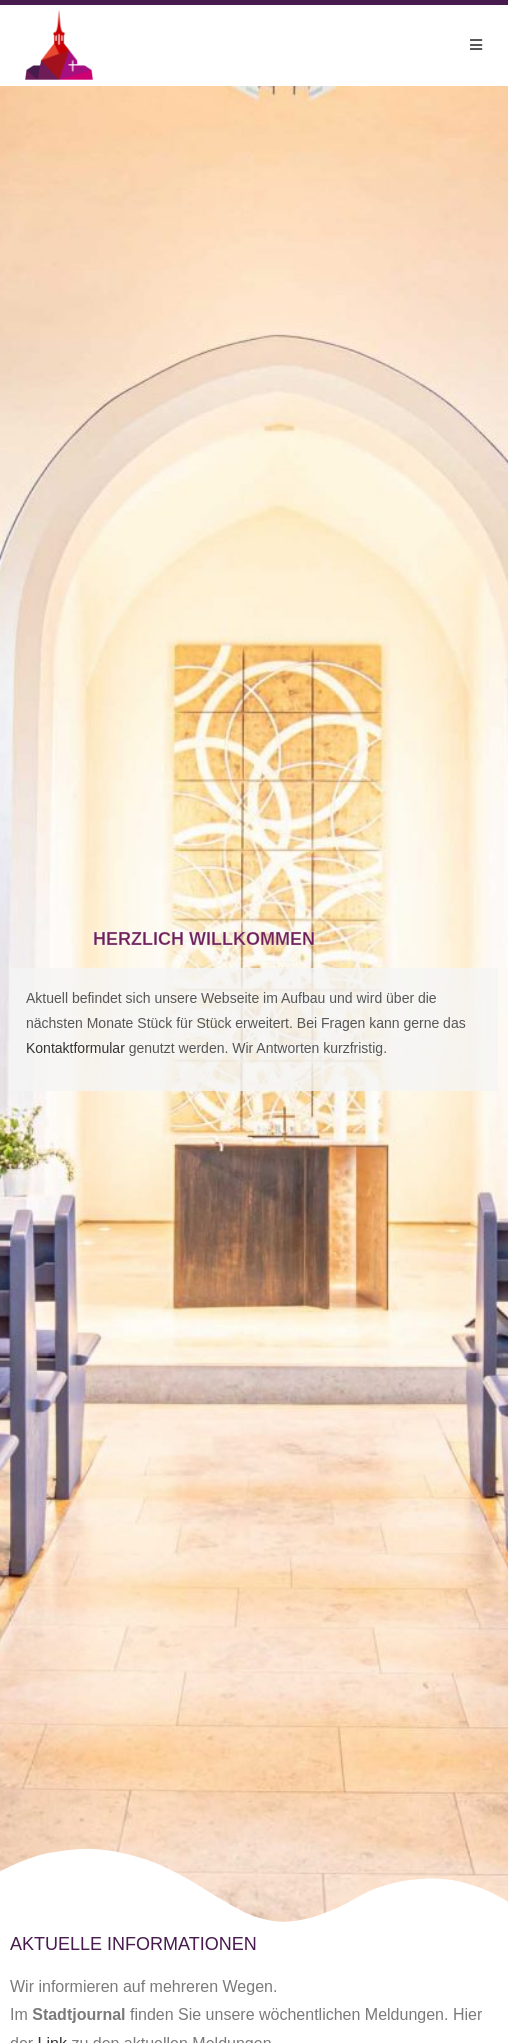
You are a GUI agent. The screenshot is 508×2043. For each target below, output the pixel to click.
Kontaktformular (75, 1048)
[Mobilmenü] (476, 45)
